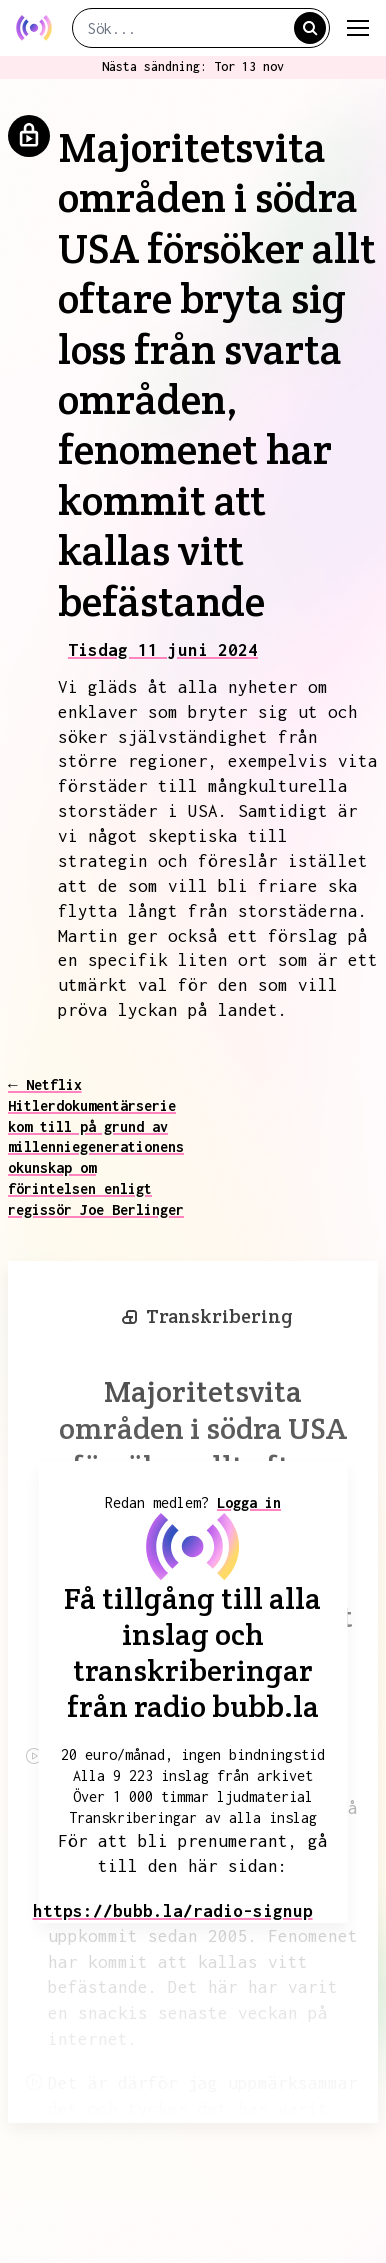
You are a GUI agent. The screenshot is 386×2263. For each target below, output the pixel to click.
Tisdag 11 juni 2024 (163, 650)
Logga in (249, 1502)
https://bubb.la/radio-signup (173, 1911)
